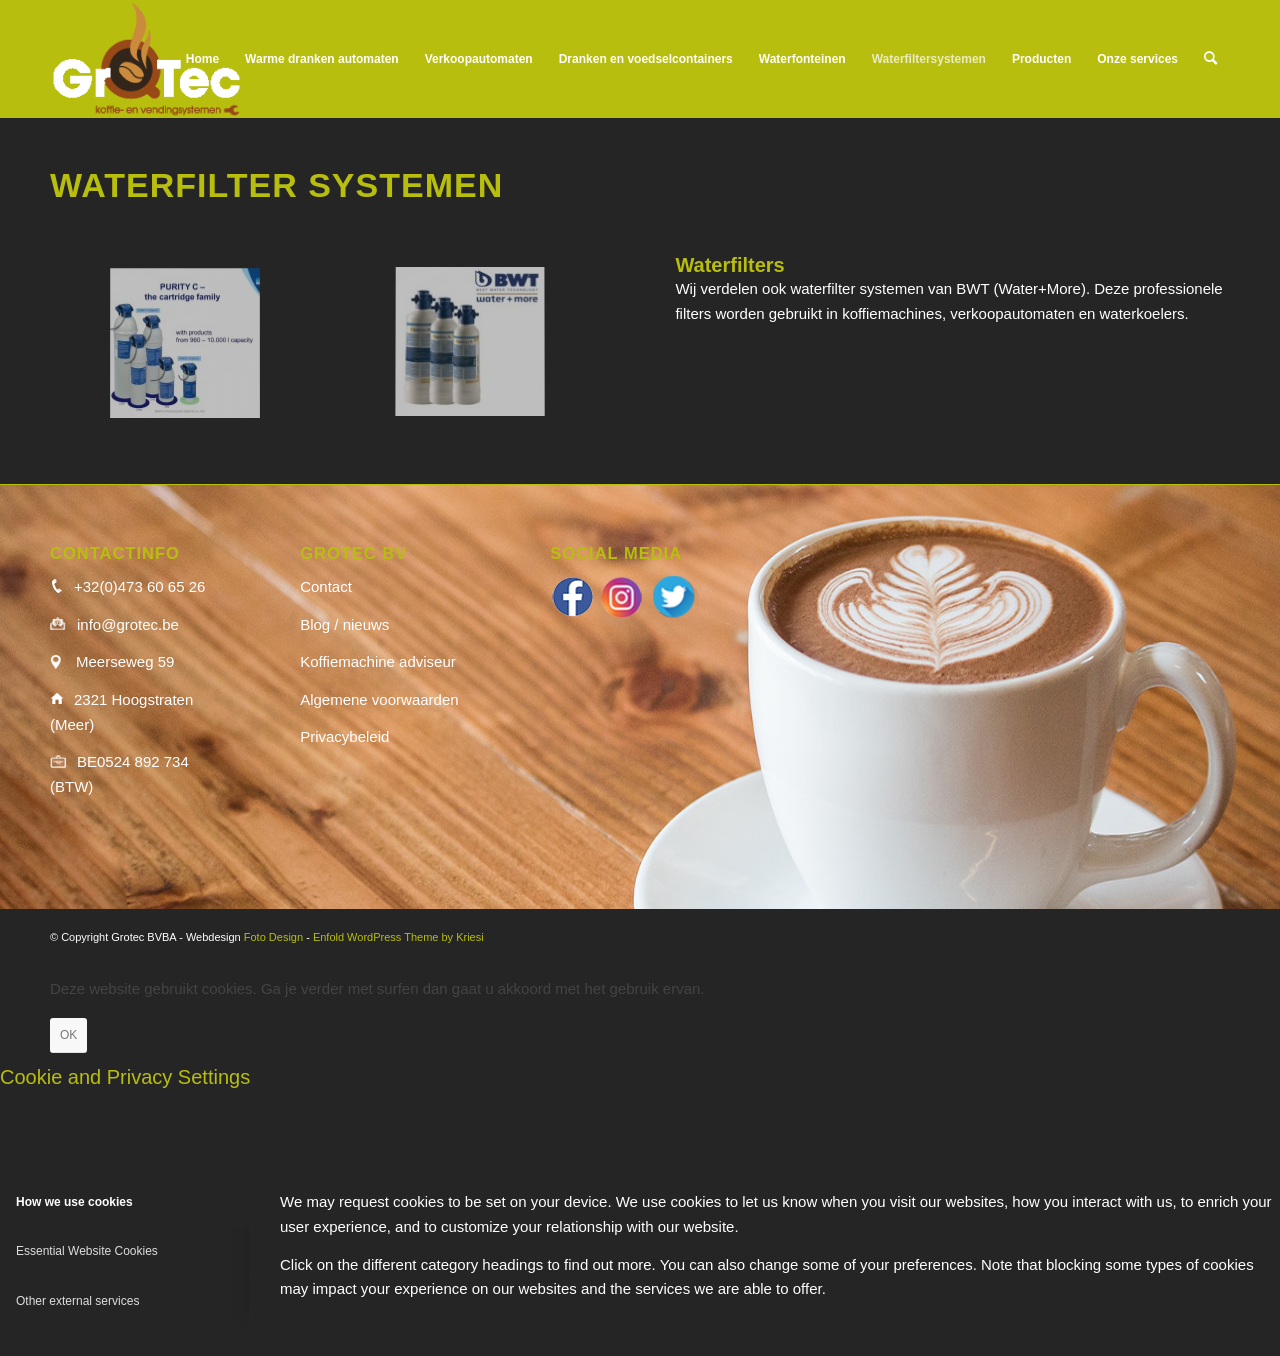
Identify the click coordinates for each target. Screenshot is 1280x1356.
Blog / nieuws (344, 624)
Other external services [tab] (77, 1301)
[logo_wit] (146, 59)
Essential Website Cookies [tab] (87, 1251)
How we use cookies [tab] (74, 1202)
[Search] (1210, 59)
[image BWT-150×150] (477, 351)
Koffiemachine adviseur (378, 661)
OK (68, 1035)
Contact (326, 586)
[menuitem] (202, 59)
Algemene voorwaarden (379, 699)
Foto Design (273, 937)
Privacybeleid (344, 736)
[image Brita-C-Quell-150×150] (192, 351)
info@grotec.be (128, 624)
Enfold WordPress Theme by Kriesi (398, 937)
